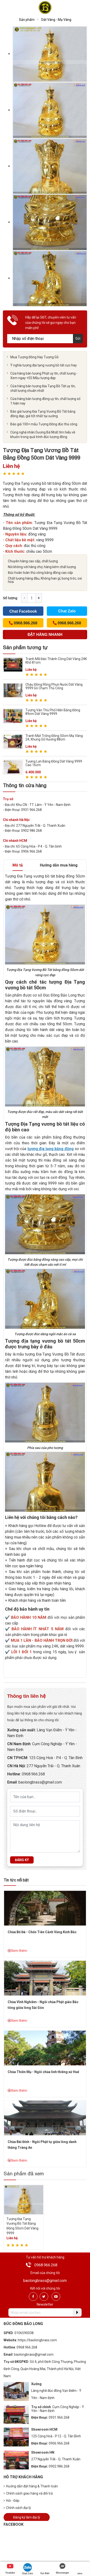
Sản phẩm (27, 20)
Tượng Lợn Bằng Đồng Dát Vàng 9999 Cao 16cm (53, 763)
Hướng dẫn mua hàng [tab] (59, 865)
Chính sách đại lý (17, 2508)
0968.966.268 (45, 2265)
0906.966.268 (59, 2443)
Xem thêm (17, 1951)
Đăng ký (22, 1860)
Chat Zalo (67, 611)
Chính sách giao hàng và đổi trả (28, 2493)
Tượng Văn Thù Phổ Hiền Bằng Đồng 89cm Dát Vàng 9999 (52, 712)
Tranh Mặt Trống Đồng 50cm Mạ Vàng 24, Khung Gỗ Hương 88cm (54, 737)
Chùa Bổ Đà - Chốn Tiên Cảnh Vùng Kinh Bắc (42, 1932)
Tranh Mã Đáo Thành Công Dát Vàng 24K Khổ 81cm (56, 660)
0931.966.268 (59, 2417)
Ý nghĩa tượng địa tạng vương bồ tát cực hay (43, 365)
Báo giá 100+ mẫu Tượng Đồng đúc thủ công (43, 424)
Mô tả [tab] (17, 865)
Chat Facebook (23, 611)
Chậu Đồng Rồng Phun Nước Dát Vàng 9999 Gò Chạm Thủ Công (54, 686)
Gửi (77, 338)
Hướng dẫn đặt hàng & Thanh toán (31, 2486)
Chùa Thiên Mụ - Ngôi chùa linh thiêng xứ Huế (43, 2072)
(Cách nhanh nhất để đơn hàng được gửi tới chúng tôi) (45, 636)
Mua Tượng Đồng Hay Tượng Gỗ (34, 357)
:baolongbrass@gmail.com (39, 1782)
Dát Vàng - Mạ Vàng (56, 20)
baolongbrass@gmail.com (45, 2280)
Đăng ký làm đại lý (26, 2517)
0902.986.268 (59, 2466)
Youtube (10, 2568)
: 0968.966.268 (32, 1774)
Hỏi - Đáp (11, 2500)
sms (79, 2569)
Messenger (62, 2568)
